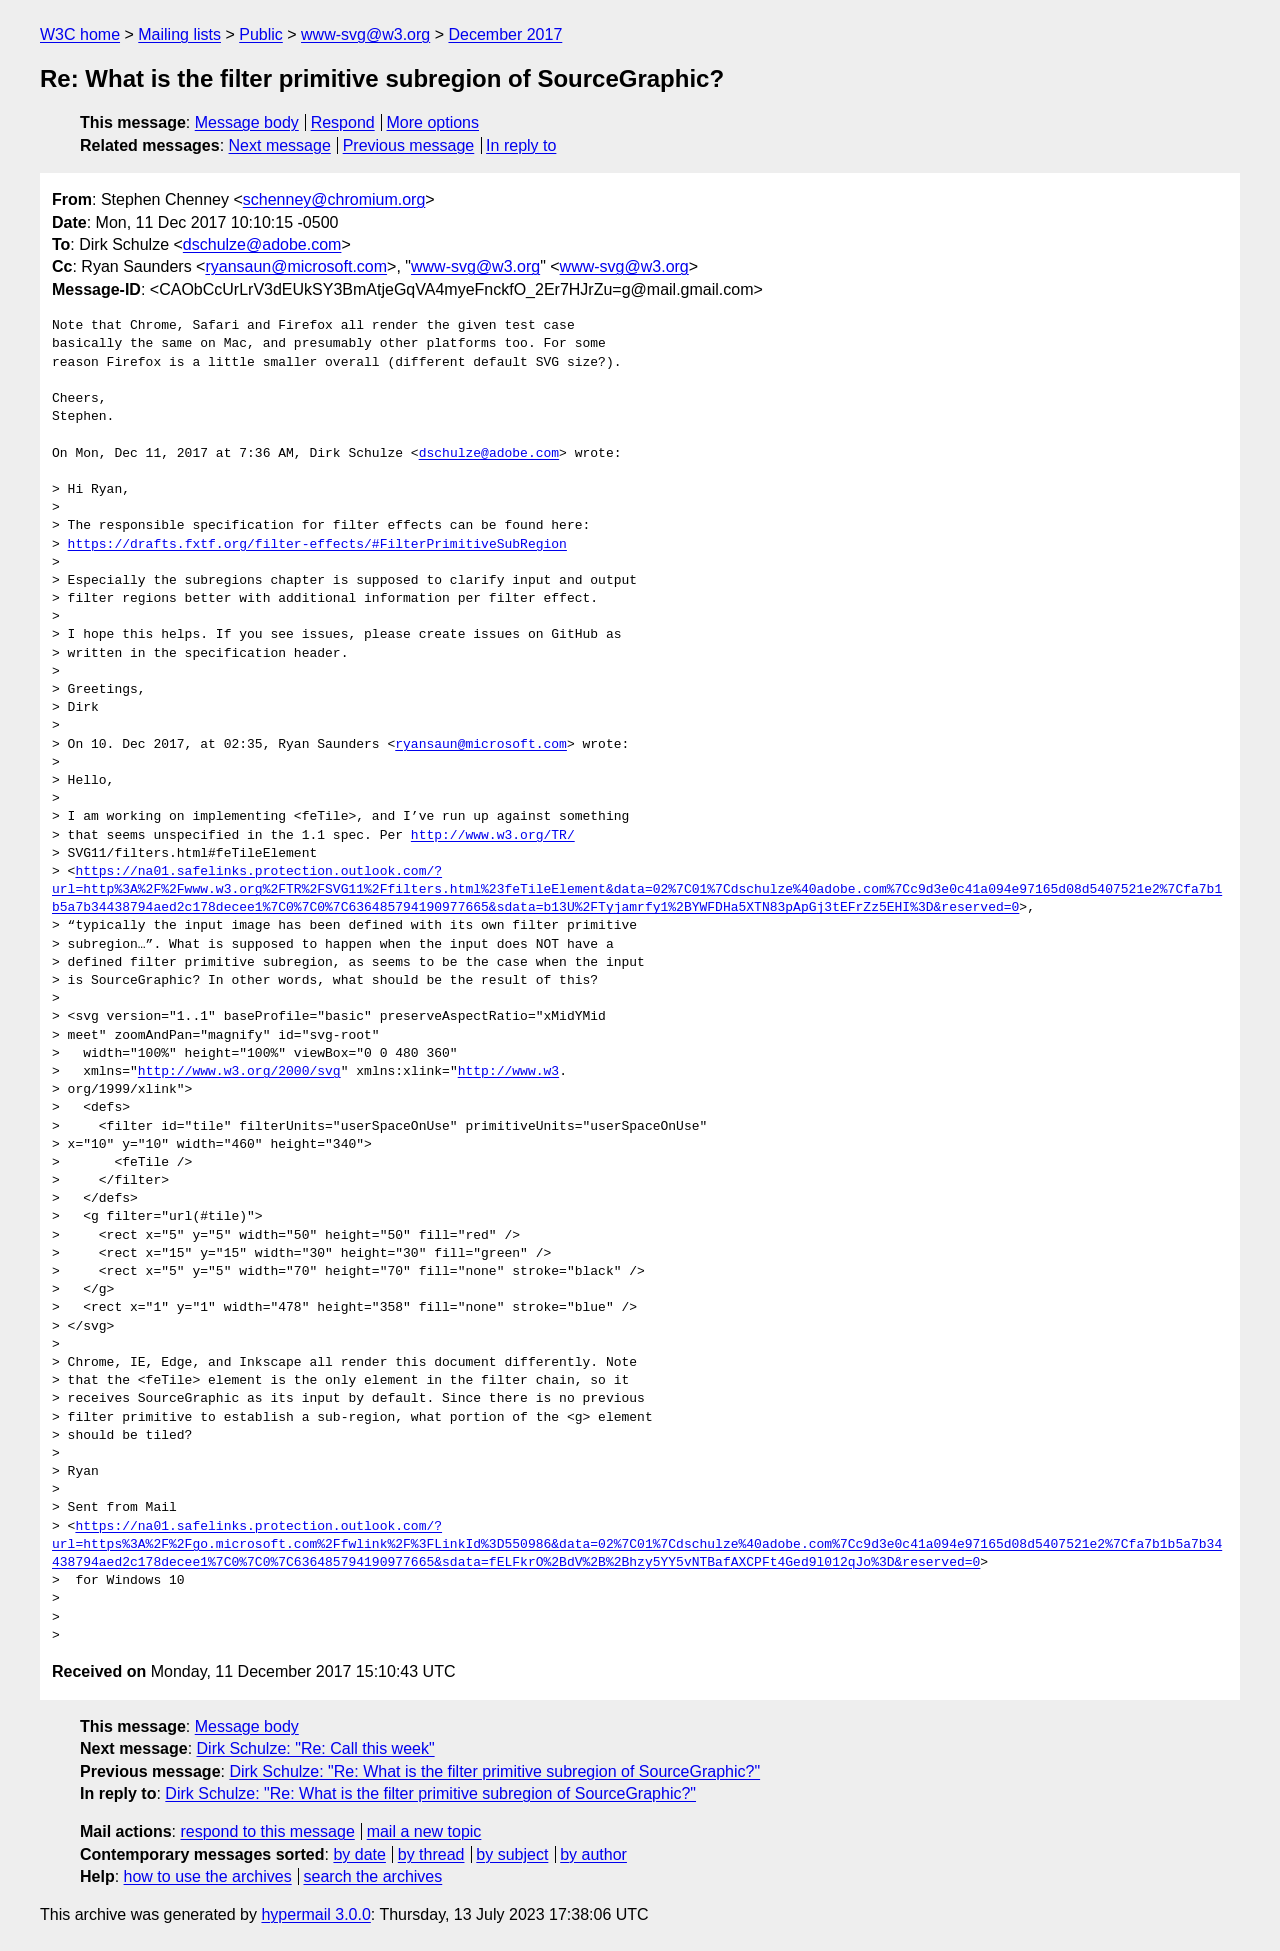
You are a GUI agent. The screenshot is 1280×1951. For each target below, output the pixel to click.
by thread (431, 1854)
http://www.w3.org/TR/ (493, 836)
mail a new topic (424, 1831)
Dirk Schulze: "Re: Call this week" (316, 1748)
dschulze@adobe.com (262, 244)
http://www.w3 (508, 1072)
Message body (247, 122)
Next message (280, 145)
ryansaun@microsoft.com (296, 266)
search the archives (373, 1876)
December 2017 (505, 34)
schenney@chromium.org (334, 199)
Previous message (409, 145)
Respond (343, 122)
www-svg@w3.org (365, 34)
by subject (512, 1854)
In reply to (521, 145)
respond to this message (267, 1831)
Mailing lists (179, 34)
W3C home (80, 34)
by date (359, 1854)
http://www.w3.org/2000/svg (239, 1072)
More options (433, 122)
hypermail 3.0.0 (315, 1914)
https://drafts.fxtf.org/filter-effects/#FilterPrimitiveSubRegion (317, 545)
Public (261, 34)
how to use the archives (208, 1876)
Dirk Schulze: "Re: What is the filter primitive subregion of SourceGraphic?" (494, 1771)
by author (593, 1854)
